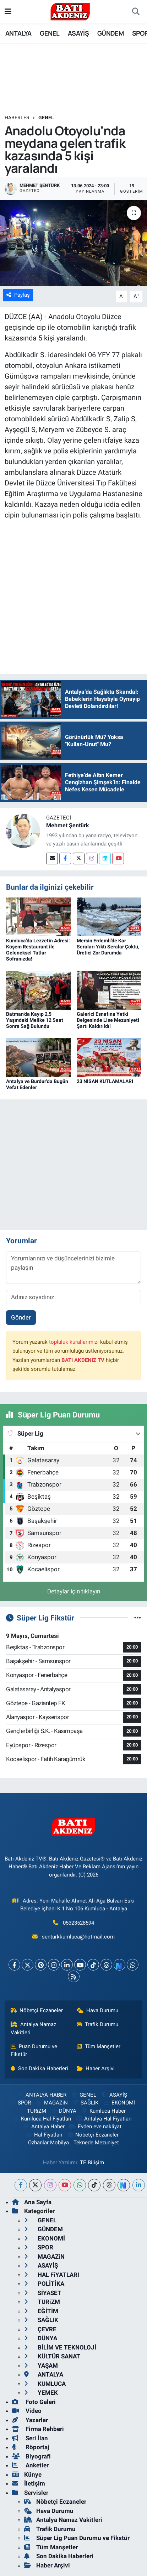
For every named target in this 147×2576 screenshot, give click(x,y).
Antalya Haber (44, 2126)
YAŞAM (41, 2365)
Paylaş (18, 295)
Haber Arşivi (96, 2068)
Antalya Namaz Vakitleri (33, 2028)
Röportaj (30, 2447)
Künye (27, 2474)
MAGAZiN (51, 2102)
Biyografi (31, 2456)
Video (27, 2410)
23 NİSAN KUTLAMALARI (105, 1081)
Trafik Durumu (98, 2024)
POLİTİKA (44, 2283)
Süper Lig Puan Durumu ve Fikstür (77, 2537)
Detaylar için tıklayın (73, 1591)
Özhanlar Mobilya (48, 2142)
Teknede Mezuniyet (96, 2142)
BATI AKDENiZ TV (82, 1360)
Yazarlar (30, 2420)
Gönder (21, 1317)
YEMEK (41, 2392)
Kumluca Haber (103, 2111)
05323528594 (78, 1923)
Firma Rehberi (38, 2428)
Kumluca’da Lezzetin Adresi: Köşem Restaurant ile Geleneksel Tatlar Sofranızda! (38, 949)
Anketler (30, 2465)
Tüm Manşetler (99, 2046)
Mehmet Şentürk (67, 825)
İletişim (28, 2483)
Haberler (17, 117)
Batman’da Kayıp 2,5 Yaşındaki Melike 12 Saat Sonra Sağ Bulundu (34, 1020)
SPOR (20, 2102)
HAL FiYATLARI (51, 2274)
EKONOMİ (119, 2102)
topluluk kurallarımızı (74, 1342)
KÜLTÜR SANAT (52, 2356)
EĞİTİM (41, 2311)
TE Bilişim (92, 2162)
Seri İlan (30, 2438)
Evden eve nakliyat (95, 2126)
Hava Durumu (98, 2010)
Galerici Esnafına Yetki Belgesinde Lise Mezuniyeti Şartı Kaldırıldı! (108, 1020)
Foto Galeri (34, 2401)
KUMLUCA (45, 2383)
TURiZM (32, 2111)
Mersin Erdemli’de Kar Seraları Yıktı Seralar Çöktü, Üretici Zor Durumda (108, 947)
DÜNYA (63, 2111)
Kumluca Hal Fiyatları (41, 2119)
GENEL (49, 33)
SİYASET (42, 2292)
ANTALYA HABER (41, 2095)
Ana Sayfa (31, 2202)
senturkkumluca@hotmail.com (78, 1937)
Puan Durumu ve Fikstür (34, 2050)
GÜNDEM (110, 33)
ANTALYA (18, 33)
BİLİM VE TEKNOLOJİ (60, 2347)
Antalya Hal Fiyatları (104, 2119)
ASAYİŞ (78, 33)
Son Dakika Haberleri (40, 2068)
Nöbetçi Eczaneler (37, 2010)
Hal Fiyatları (43, 2135)
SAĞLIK (85, 2102)
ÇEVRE (40, 2329)
